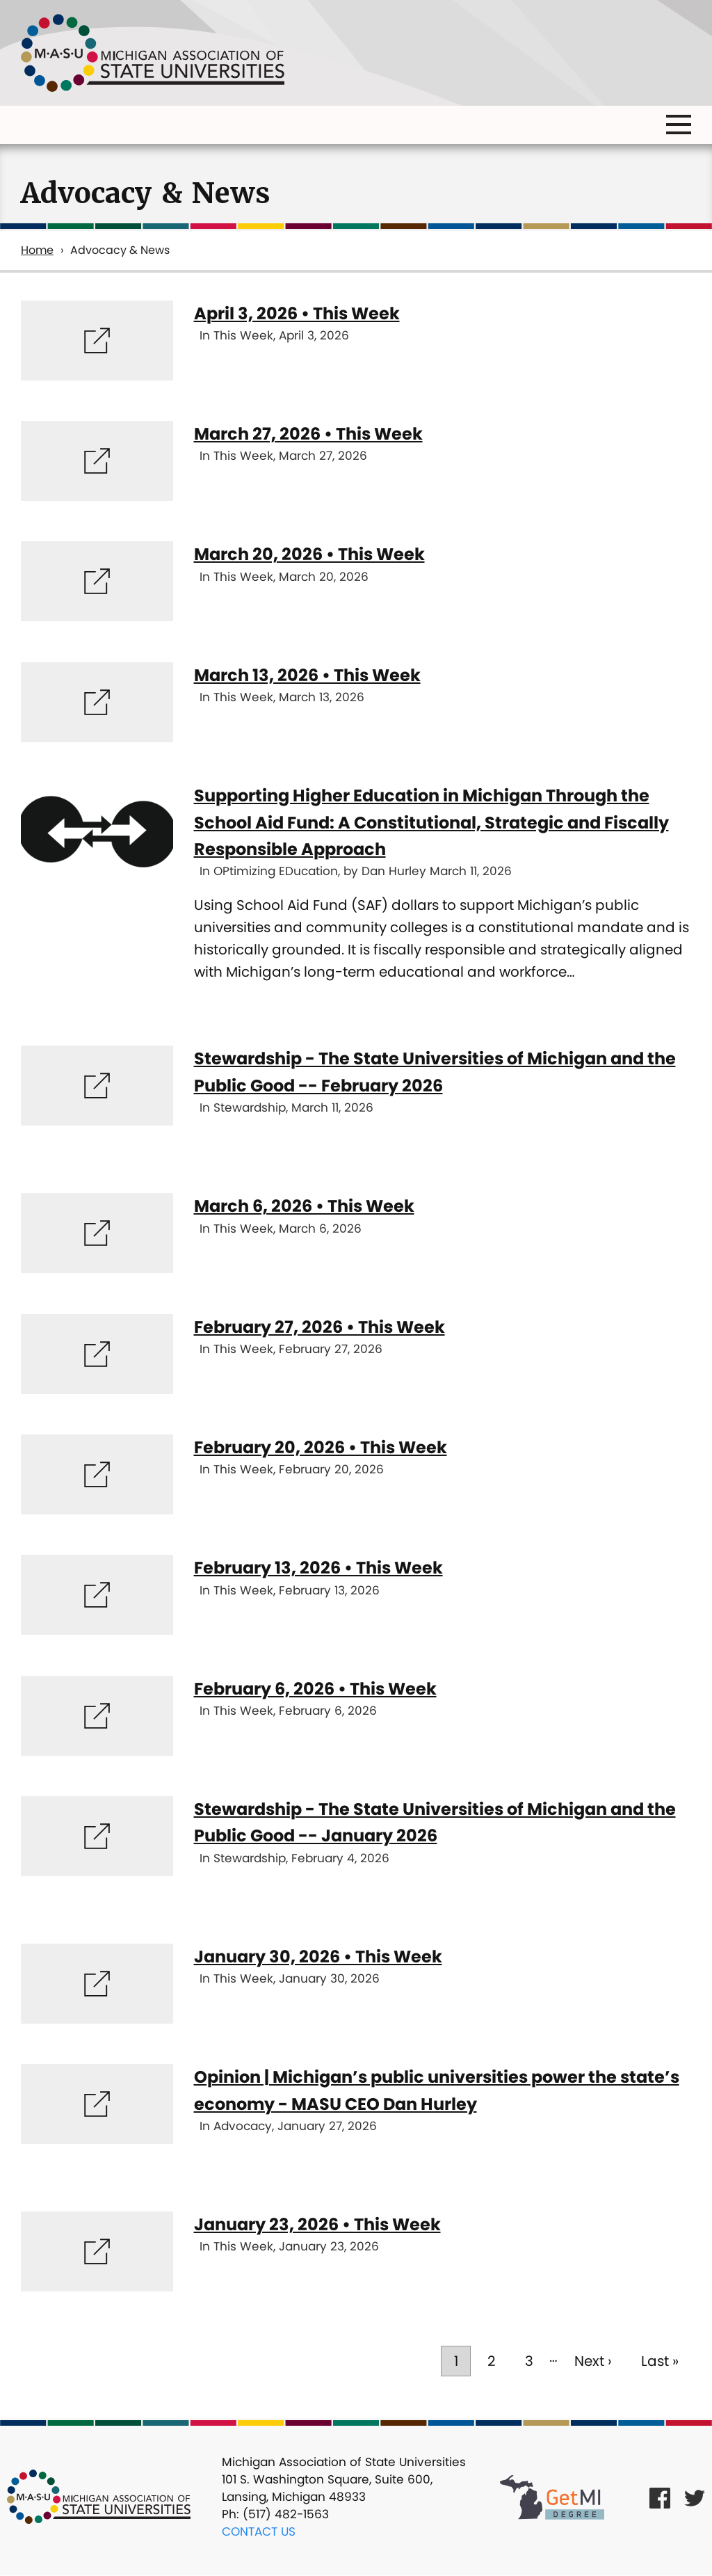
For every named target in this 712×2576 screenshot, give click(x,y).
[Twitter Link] (694, 2497)
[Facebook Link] (659, 2497)
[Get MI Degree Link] (552, 2497)
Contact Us (259, 2531)
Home (37, 250)
